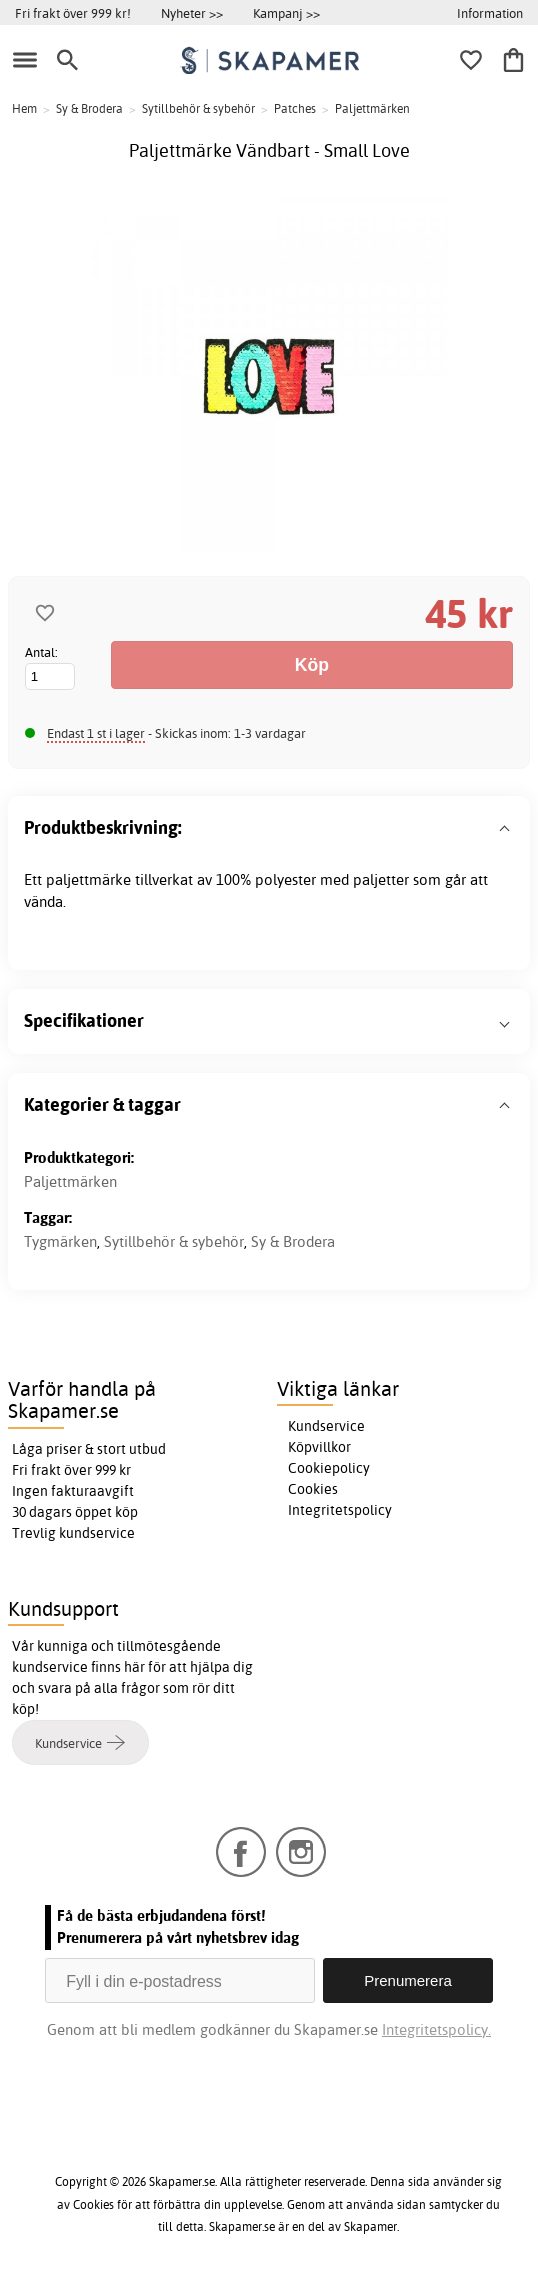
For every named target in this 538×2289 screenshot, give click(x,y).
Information (490, 13)
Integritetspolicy (340, 1510)
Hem (24, 108)
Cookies (313, 1489)
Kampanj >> (286, 13)
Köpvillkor (319, 1447)
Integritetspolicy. (436, 2029)
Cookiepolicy (329, 1468)
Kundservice (326, 1426)
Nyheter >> (192, 13)
